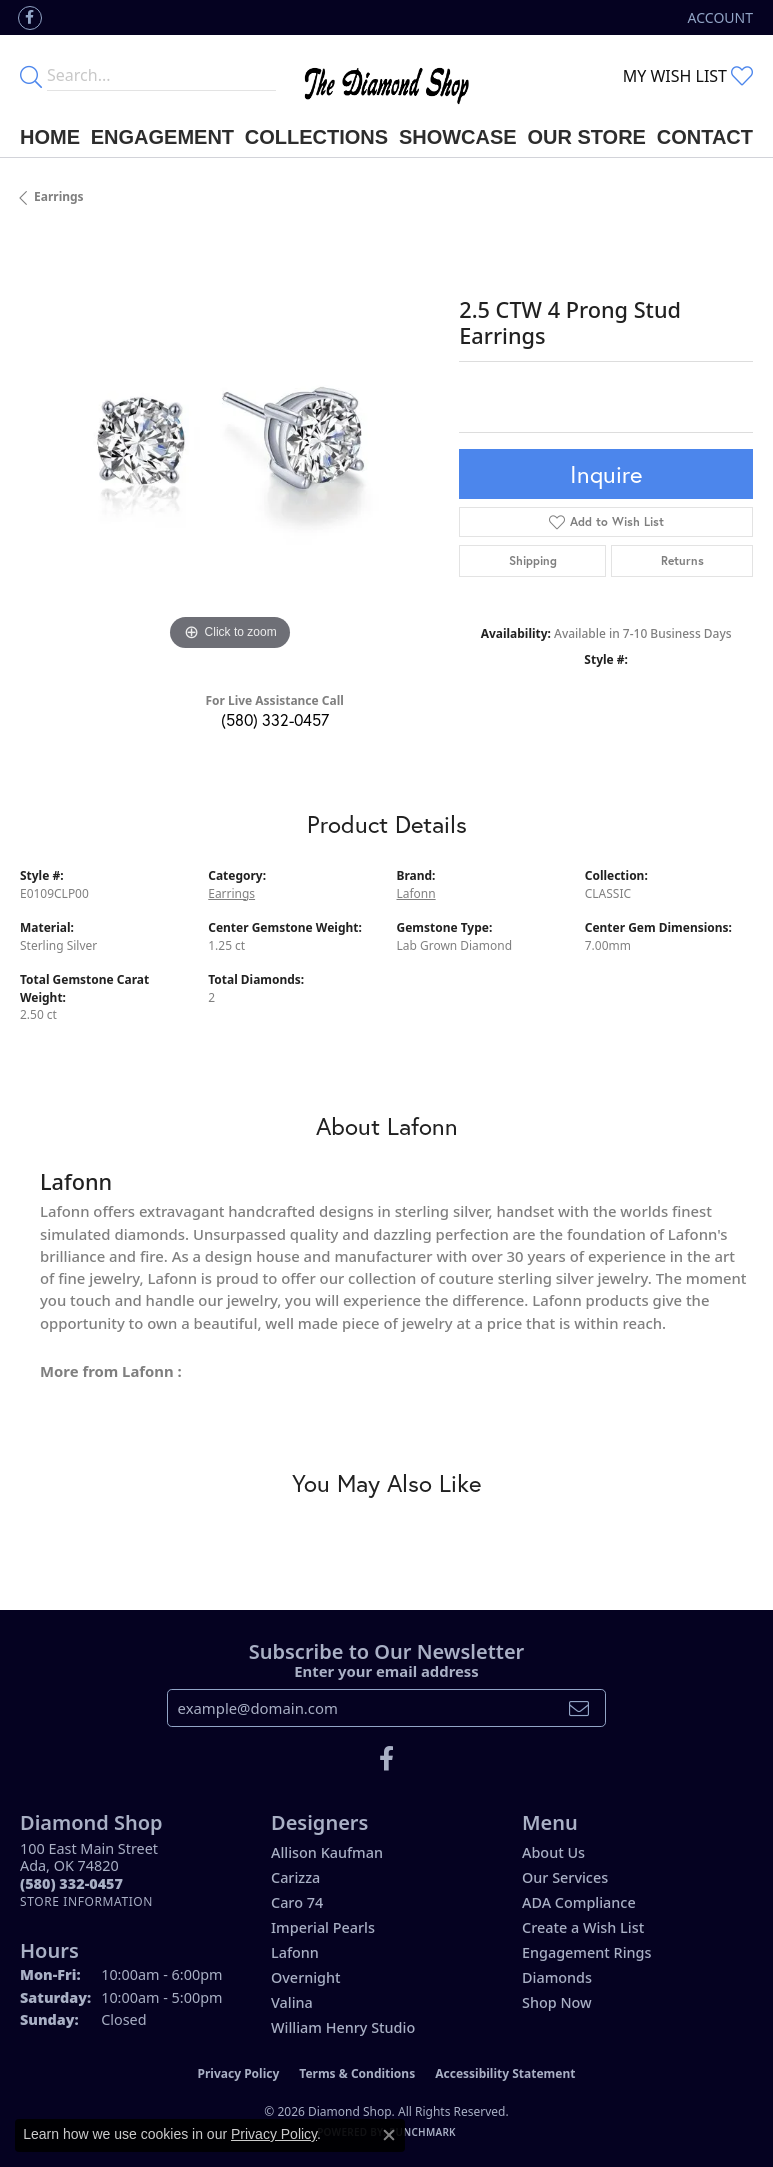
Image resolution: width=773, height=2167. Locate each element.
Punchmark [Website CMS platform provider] (422, 2132)
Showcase (458, 137)
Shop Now (557, 2002)
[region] (229, 446)
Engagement (162, 137)
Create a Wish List (583, 1927)
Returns (682, 560)
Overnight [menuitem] (306, 1977)
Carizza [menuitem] (295, 1877)
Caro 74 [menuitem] (297, 1902)
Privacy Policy (239, 2073)
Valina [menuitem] (292, 2002)
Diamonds (557, 1977)
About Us (553, 1852)
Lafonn (416, 893)
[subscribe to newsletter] (579, 1708)
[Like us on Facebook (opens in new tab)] (30, 18)
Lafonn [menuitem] (295, 1952)
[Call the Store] (71, 1883)
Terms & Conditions (357, 2073)
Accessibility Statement (505, 2073)
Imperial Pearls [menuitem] (323, 1927)
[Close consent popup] (389, 2135)
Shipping (533, 560)
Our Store (586, 137)
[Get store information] (86, 1901)
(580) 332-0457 (275, 719)
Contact (705, 137)
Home (50, 137)
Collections (316, 137)
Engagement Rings (586, 1952)
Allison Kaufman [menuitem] (327, 1852)
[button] (718, 17)
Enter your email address (386, 1671)
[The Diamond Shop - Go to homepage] (386, 76)
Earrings (59, 196)
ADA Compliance (579, 1902)
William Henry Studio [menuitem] (343, 2027)
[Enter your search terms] (161, 76)
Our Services (565, 1877)
